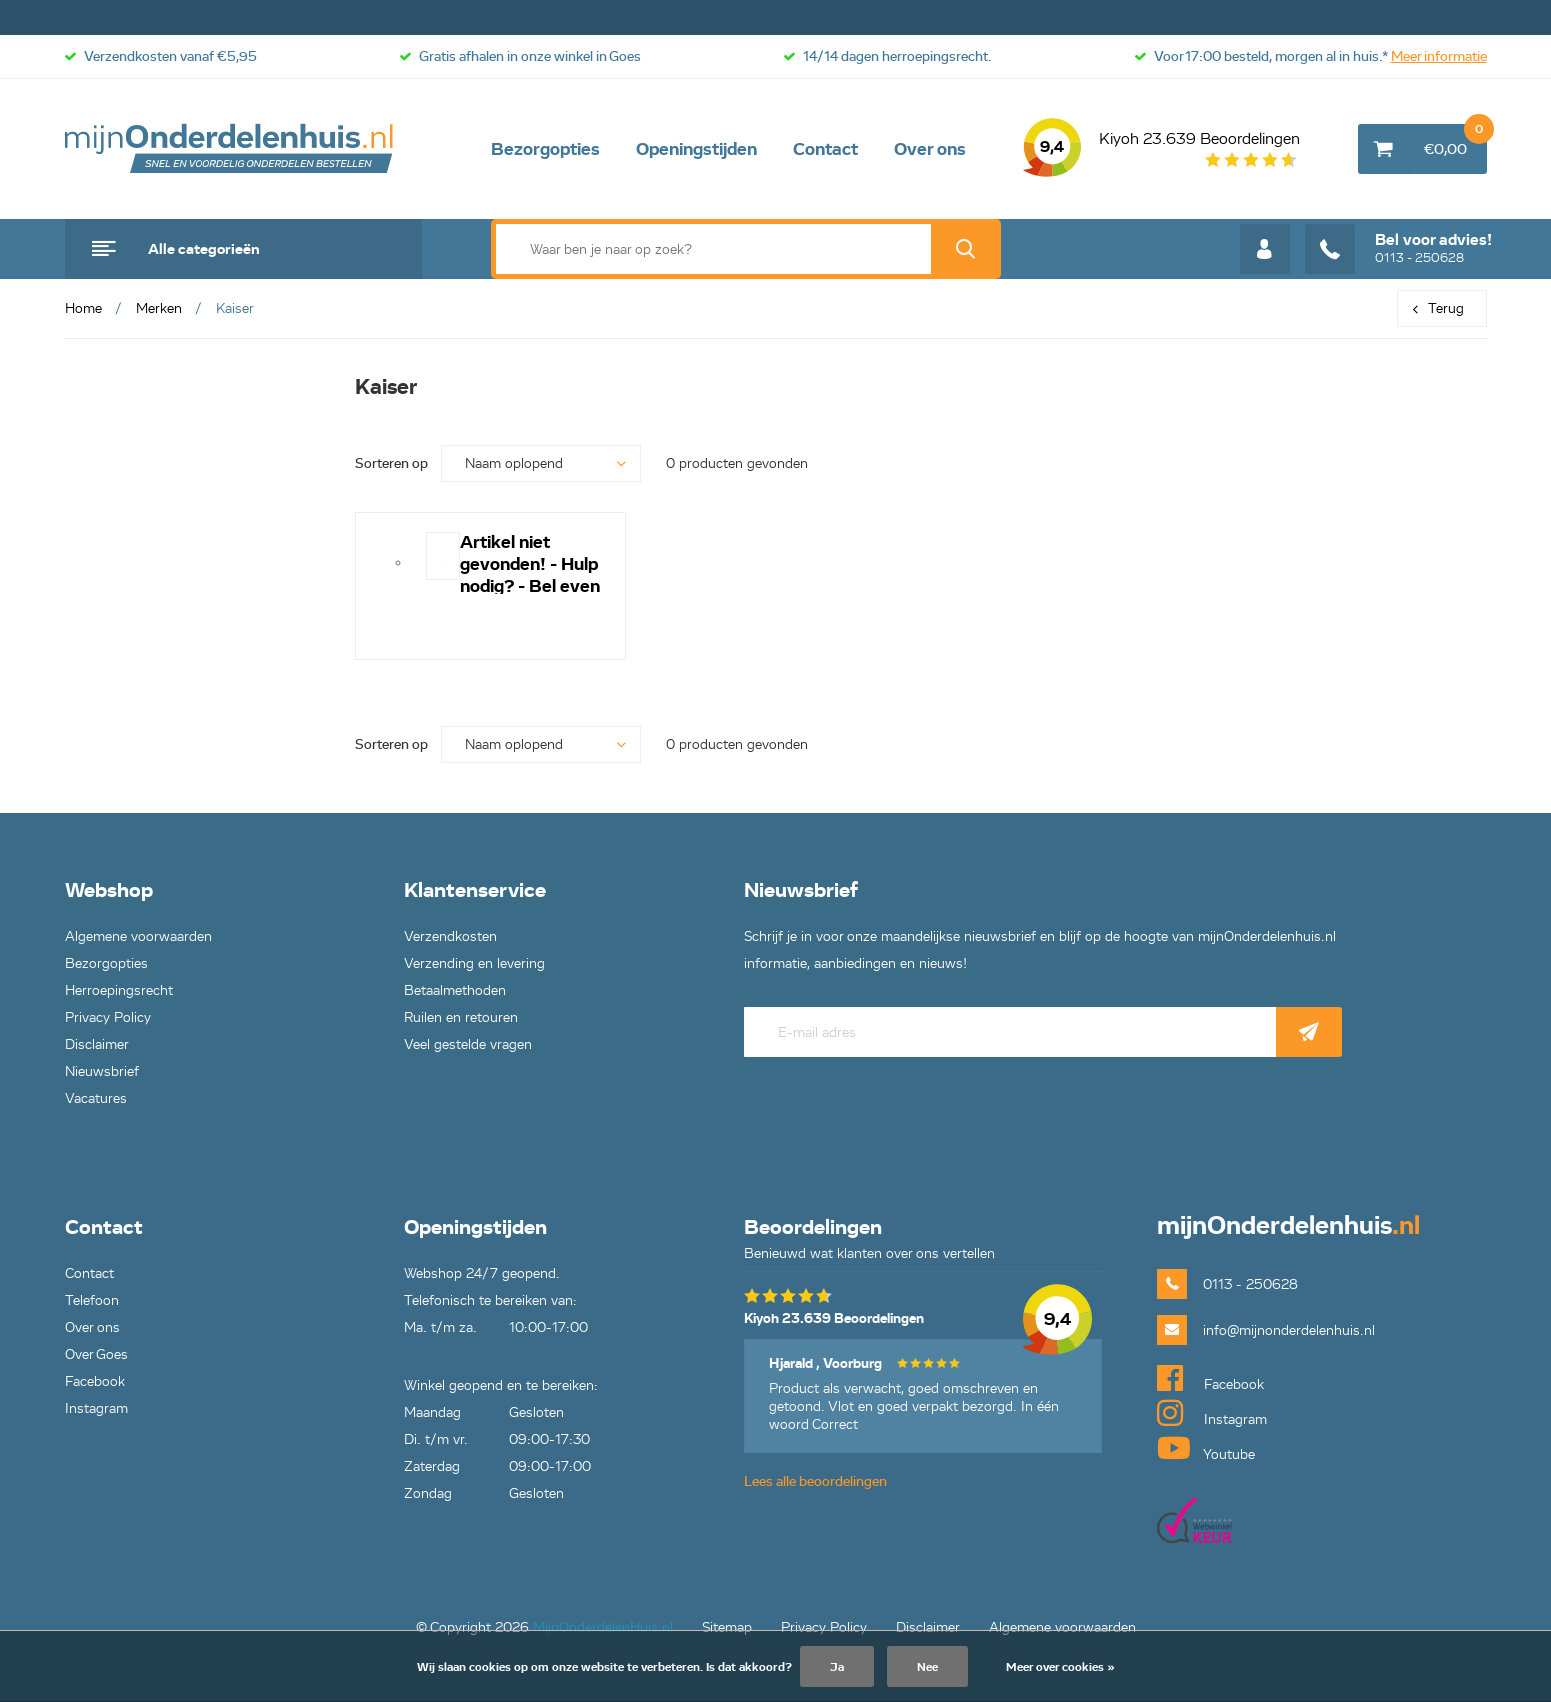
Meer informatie (1439, 56)
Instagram (96, 1408)
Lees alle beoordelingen (815, 1481)
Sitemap (727, 1627)
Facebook (95, 1381)
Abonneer (1309, 1032)
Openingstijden (696, 149)
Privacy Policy (108, 1017)
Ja (837, 1666)
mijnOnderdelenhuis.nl (230, 149)
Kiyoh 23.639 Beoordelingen (1161, 149)
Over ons (930, 149)
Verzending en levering (474, 963)
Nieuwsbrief (102, 1071)
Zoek (966, 249)
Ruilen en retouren (461, 1017)
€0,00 (1455, 141)
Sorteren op (391, 463)
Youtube (1206, 1448)
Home (83, 308)
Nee (927, 1666)
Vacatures (96, 1098)
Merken (159, 308)
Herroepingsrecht (119, 990)
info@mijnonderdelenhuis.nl (1289, 1330)
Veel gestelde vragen (468, 1044)
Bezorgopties (545, 149)
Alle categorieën (204, 249)
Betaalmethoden (455, 990)
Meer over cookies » (1060, 1666)
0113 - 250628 (1398, 249)
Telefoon (92, 1300)
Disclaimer (97, 1044)
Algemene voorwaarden (138, 936)
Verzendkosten (450, 936)
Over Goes (96, 1354)
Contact (825, 149)
